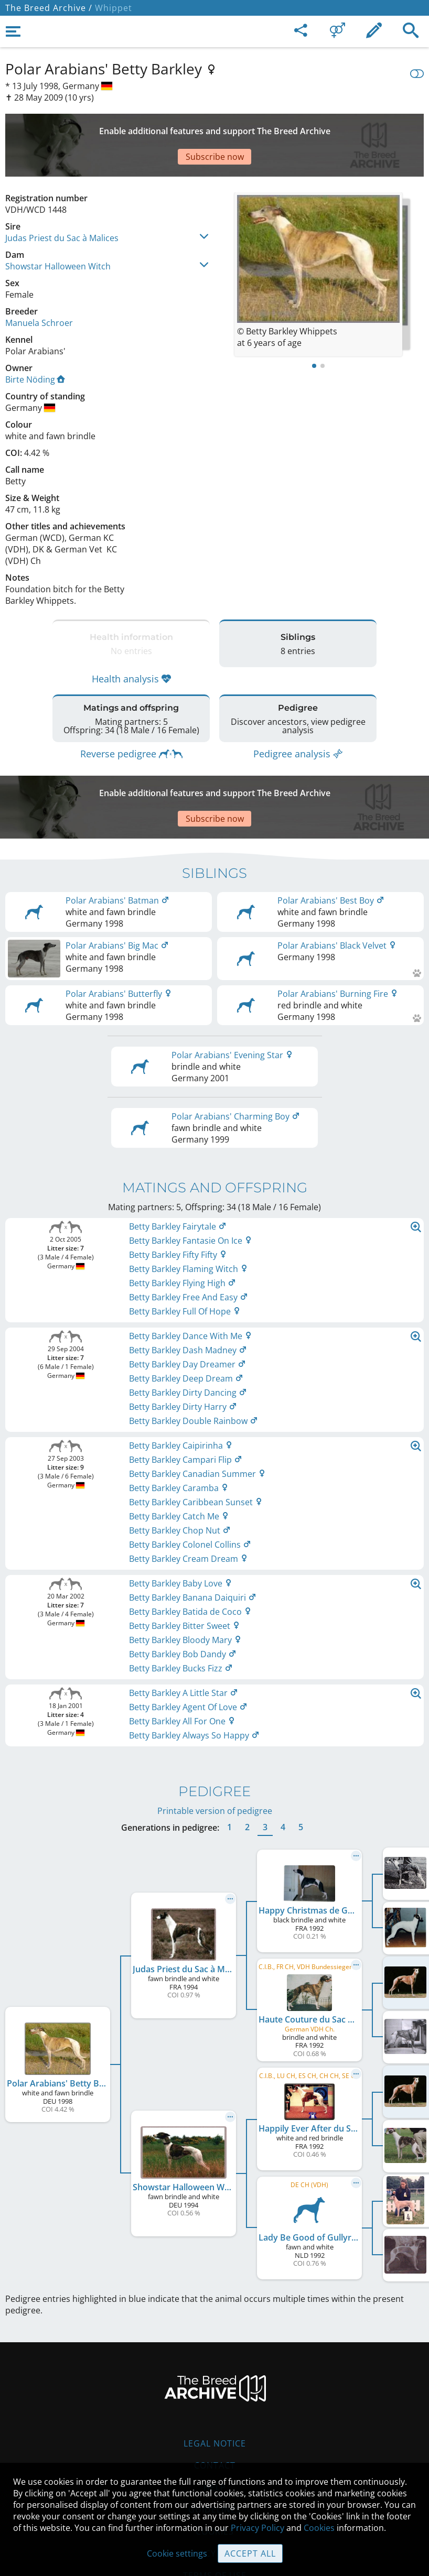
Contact (214, 2402)
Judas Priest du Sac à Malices (62, 201)
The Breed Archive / (48, 8)
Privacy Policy (257, 2528)
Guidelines (214, 2446)
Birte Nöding (35, 343)
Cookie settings (177, 2553)
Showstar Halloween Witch (58, 229)
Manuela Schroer (39, 286)
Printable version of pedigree (214, 1748)
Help (214, 2424)
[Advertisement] (214, 126)
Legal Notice (215, 2380)
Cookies (319, 2528)
